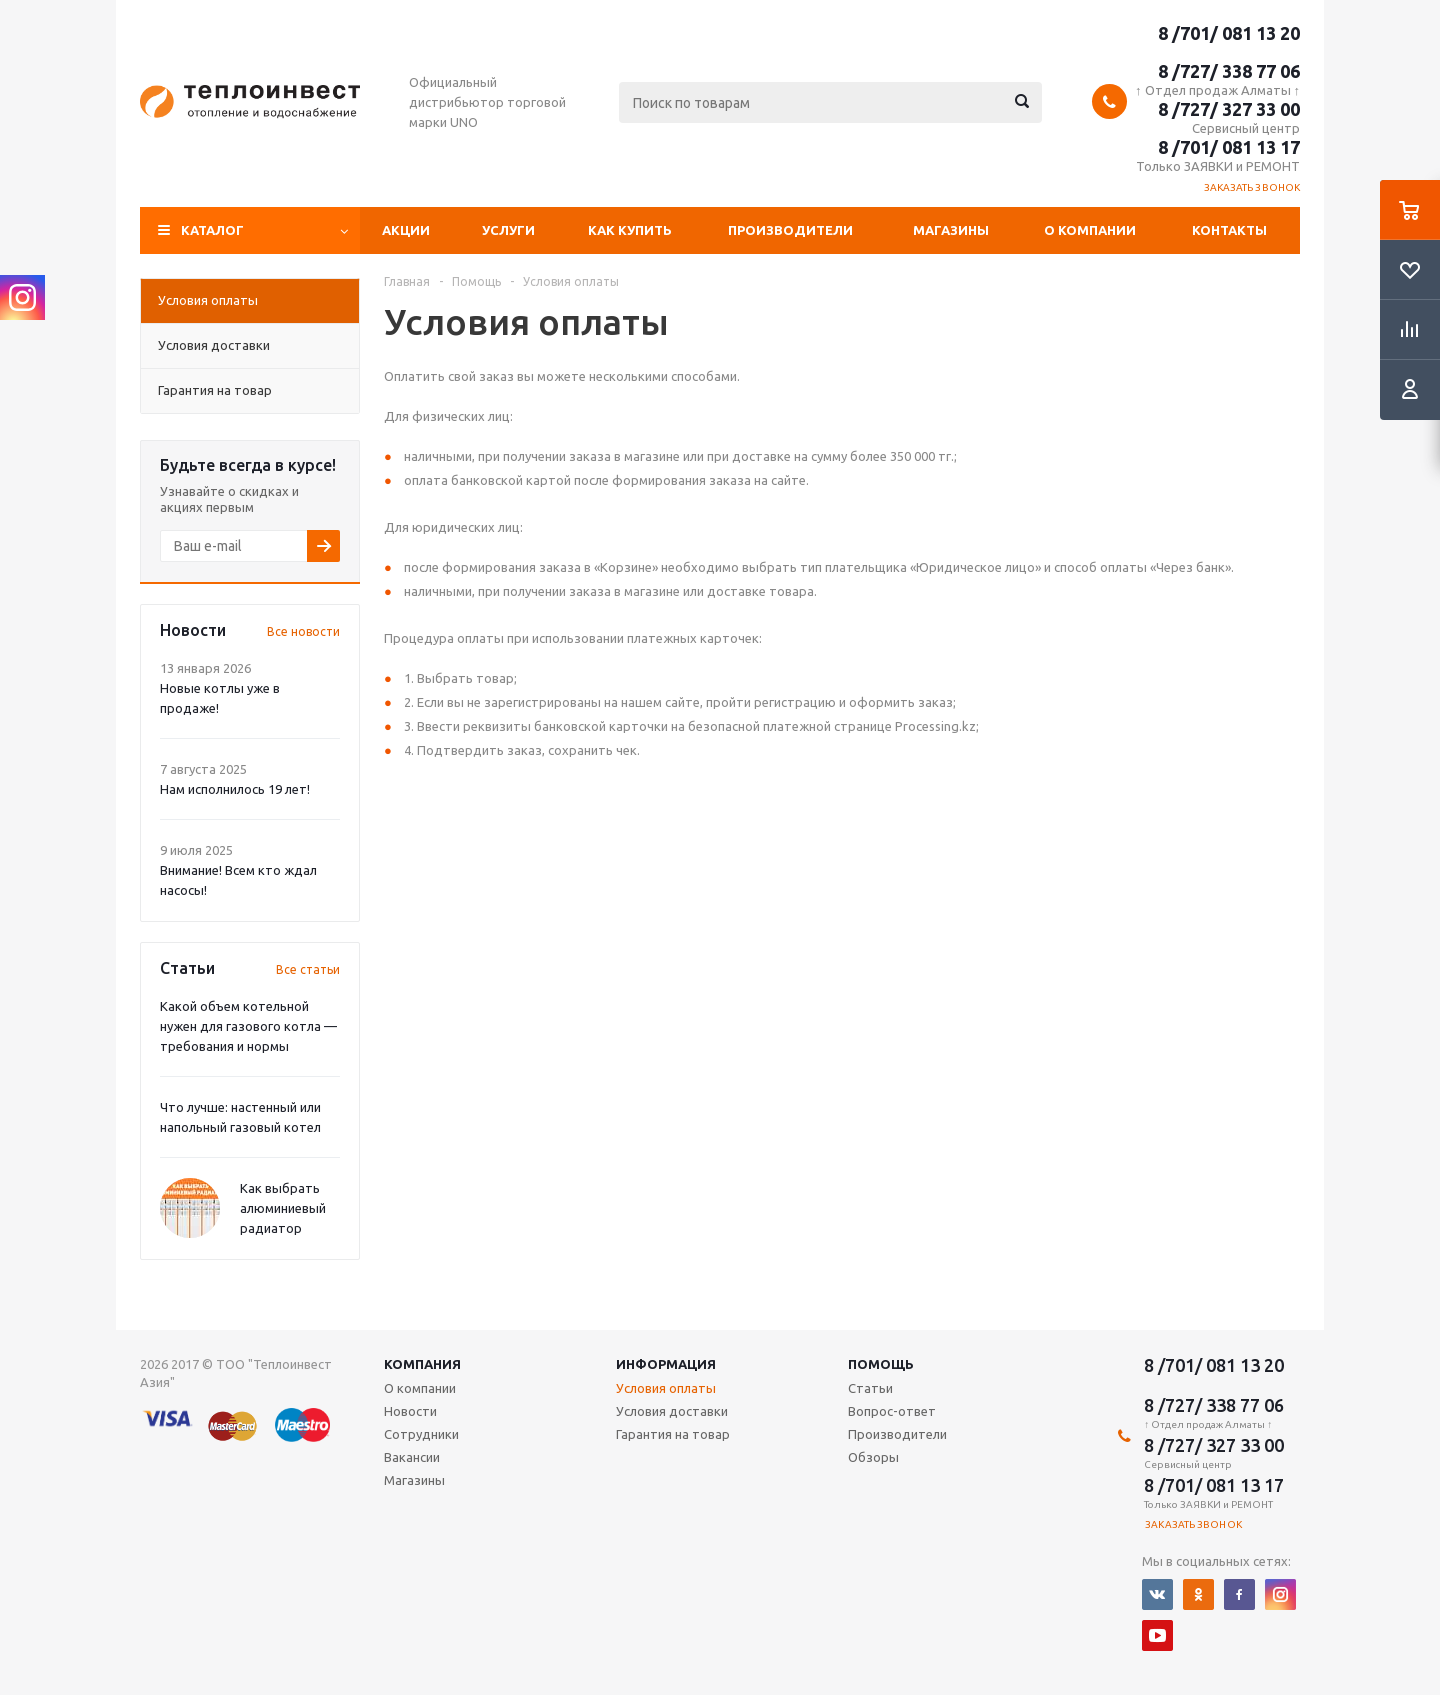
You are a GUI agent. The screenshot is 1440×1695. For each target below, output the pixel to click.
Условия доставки (672, 1411)
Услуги (508, 230)
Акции (406, 230)
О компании (1090, 230)
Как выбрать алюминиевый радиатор (283, 1208)
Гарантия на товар (673, 1434)
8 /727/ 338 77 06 (1229, 71)
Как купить (630, 230)
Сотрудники (421, 1434)
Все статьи (308, 969)
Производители (790, 230)
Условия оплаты (666, 1388)
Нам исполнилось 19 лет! (235, 789)
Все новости (303, 631)
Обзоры (873, 1457)
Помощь (881, 1364)
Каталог (212, 230)
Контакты (1229, 230)
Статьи (870, 1388)
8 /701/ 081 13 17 (1229, 147)
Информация (666, 1364)
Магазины (951, 230)
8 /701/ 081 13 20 (1229, 33)
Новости (410, 1411)
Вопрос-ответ (892, 1411)
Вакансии (412, 1457)
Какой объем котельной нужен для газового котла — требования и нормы (248, 1026)
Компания (422, 1364)
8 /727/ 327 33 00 (1229, 109)
